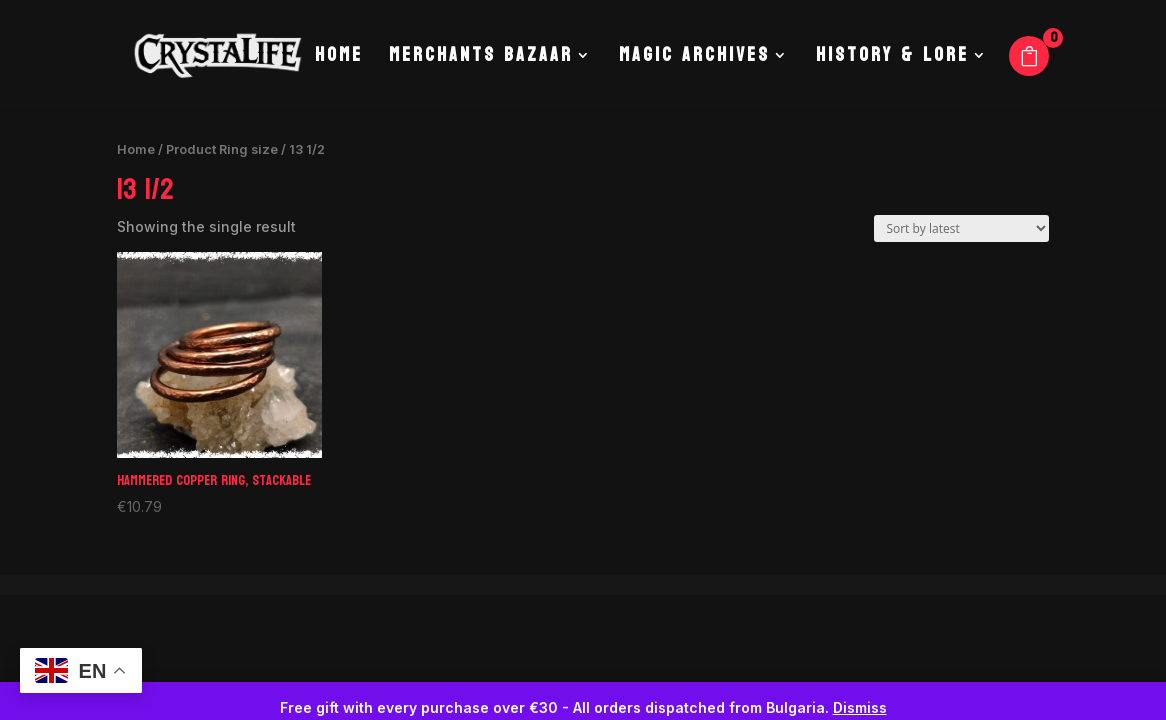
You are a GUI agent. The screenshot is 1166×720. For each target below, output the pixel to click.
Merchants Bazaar (481, 60)
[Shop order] (961, 228)
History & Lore (892, 60)
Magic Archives (694, 60)
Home (339, 60)
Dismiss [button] (860, 707)
